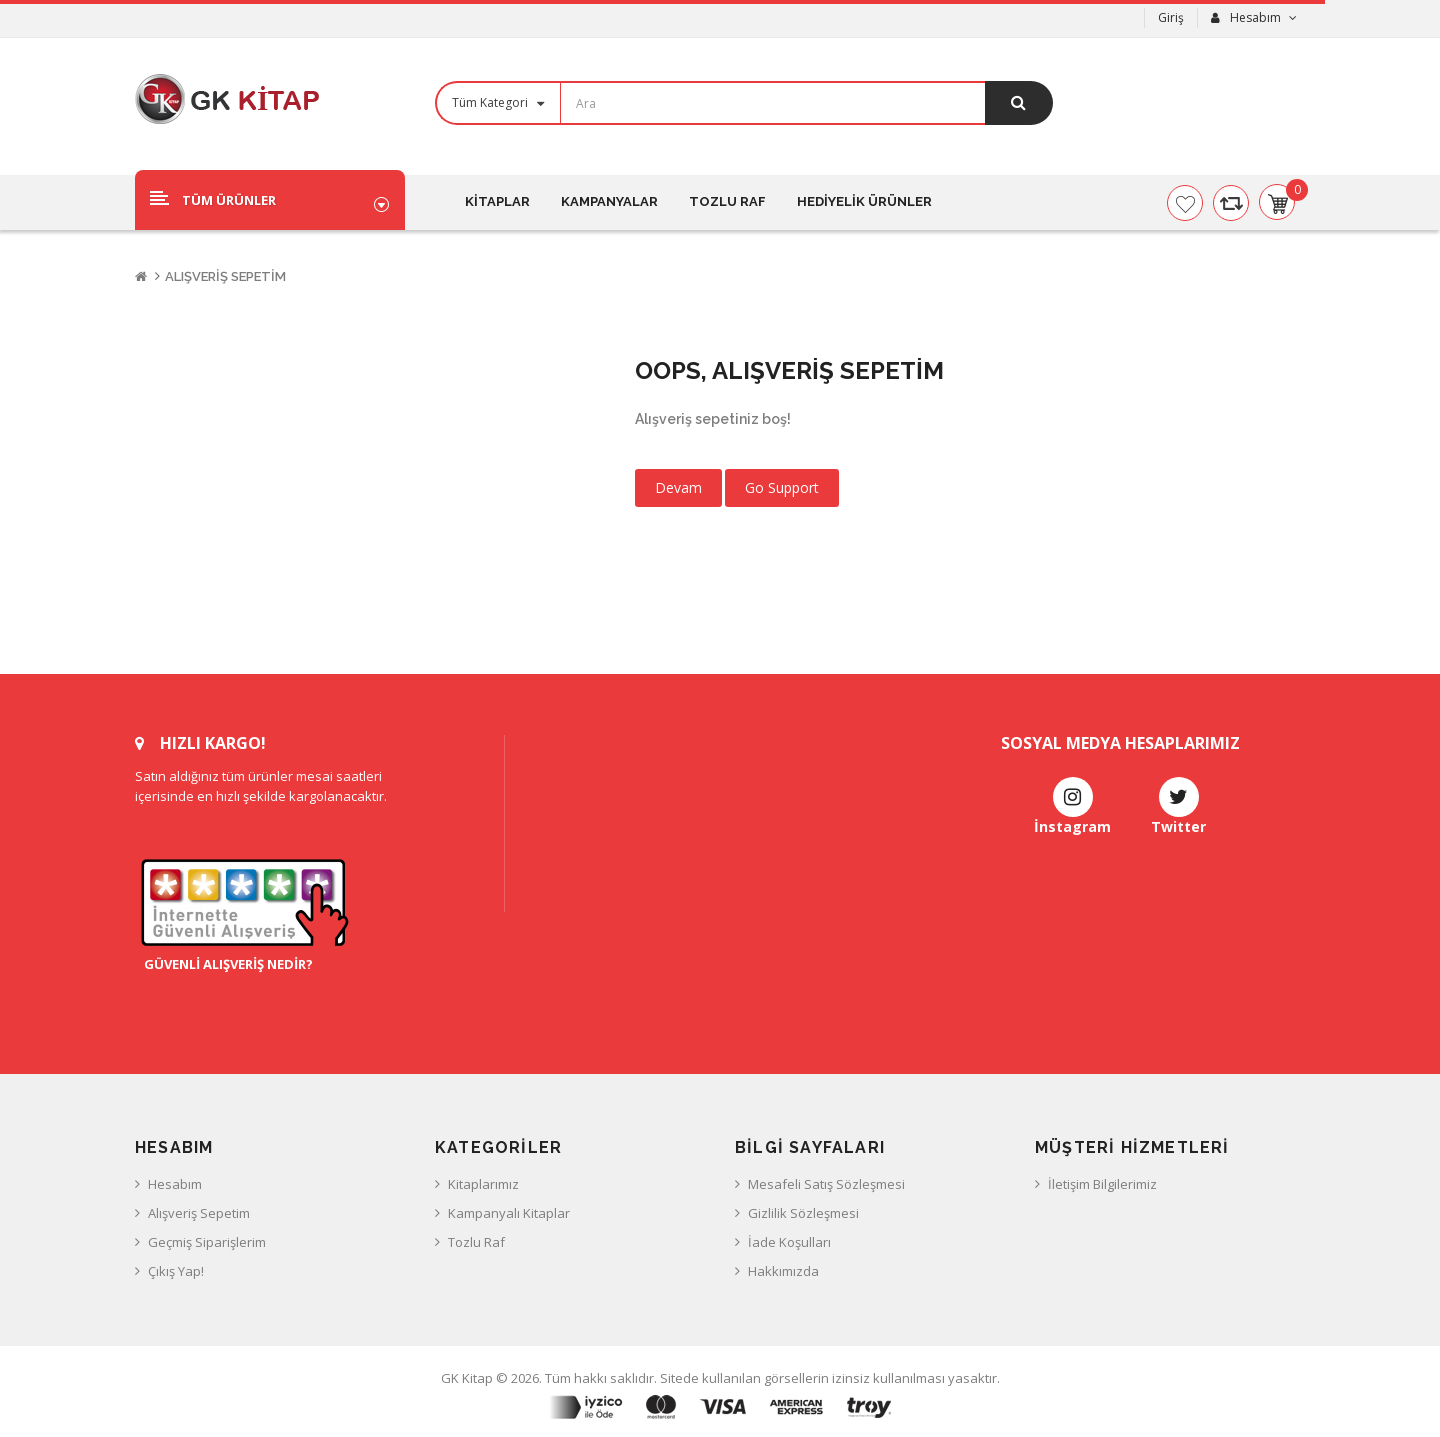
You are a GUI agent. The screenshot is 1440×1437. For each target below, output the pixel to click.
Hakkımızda (783, 1271)
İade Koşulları (789, 1242)
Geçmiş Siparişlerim (207, 1242)
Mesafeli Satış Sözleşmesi (826, 1184)
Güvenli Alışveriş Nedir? (224, 964)
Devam (678, 487)
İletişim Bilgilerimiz (1102, 1184)
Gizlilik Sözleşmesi (803, 1213)
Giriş (1171, 17)
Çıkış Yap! (176, 1271)
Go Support (782, 487)
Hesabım (175, 1184)
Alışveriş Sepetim (225, 276)
